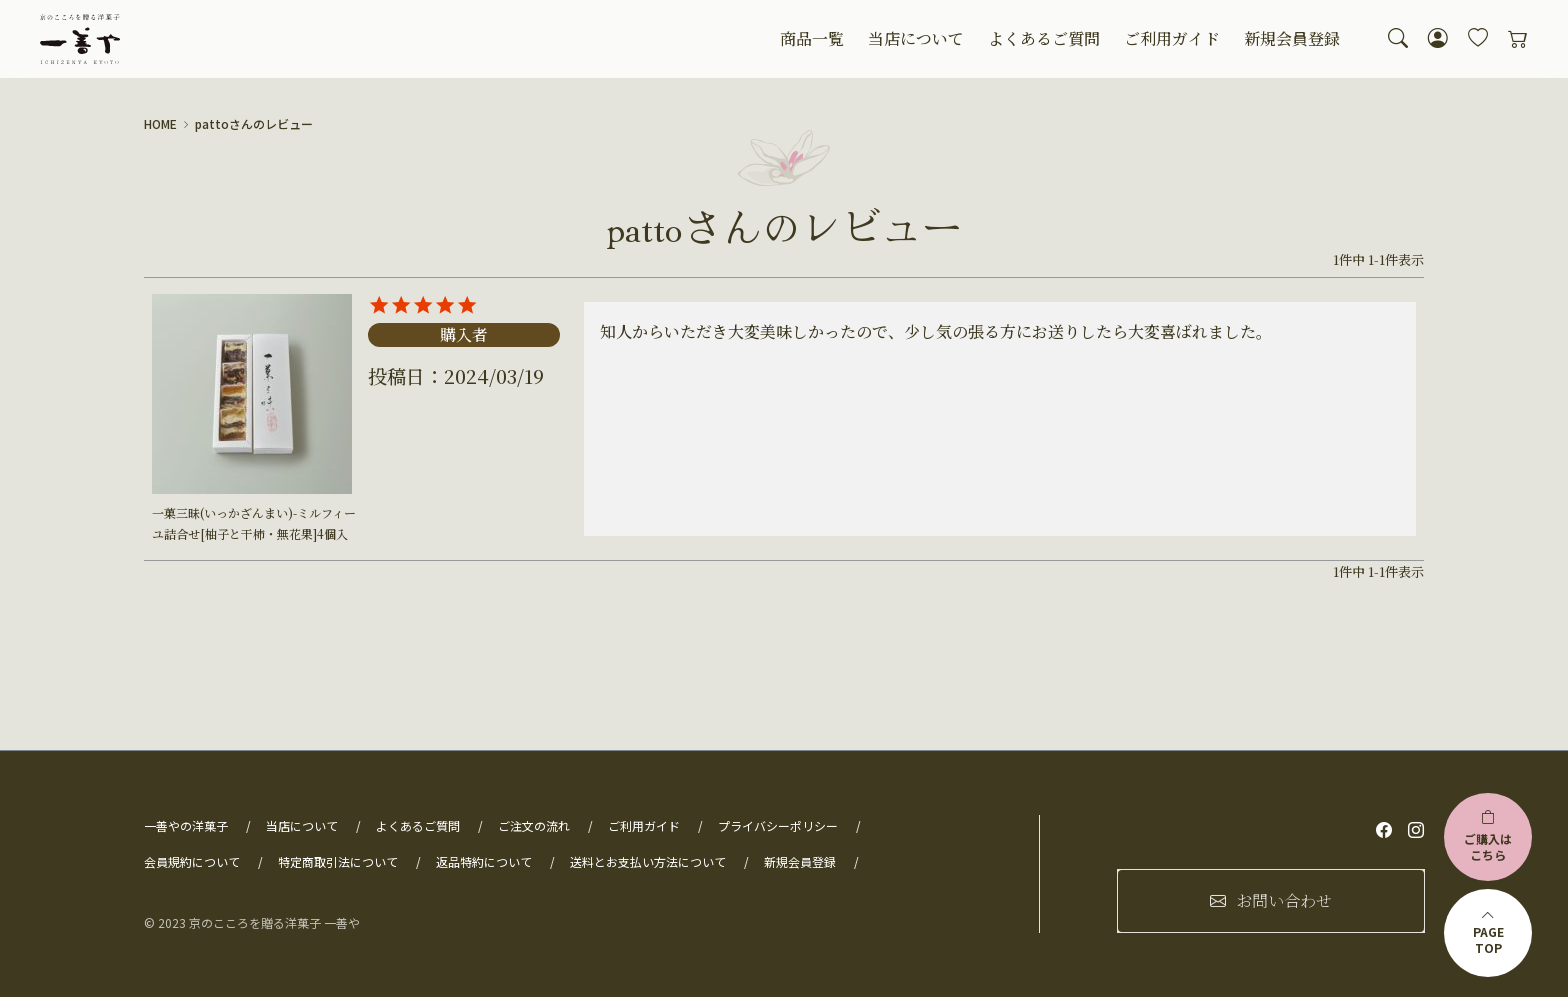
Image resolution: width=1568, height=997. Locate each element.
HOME (160, 124)
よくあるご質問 (1044, 38)
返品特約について (484, 861)
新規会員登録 (1292, 38)
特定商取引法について (338, 861)
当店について (916, 38)
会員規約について (192, 861)
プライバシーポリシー (778, 825)
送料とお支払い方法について (648, 861)
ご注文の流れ (534, 825)
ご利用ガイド (1172, 38)
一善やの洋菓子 (186, 825)
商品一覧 (812, 38)
